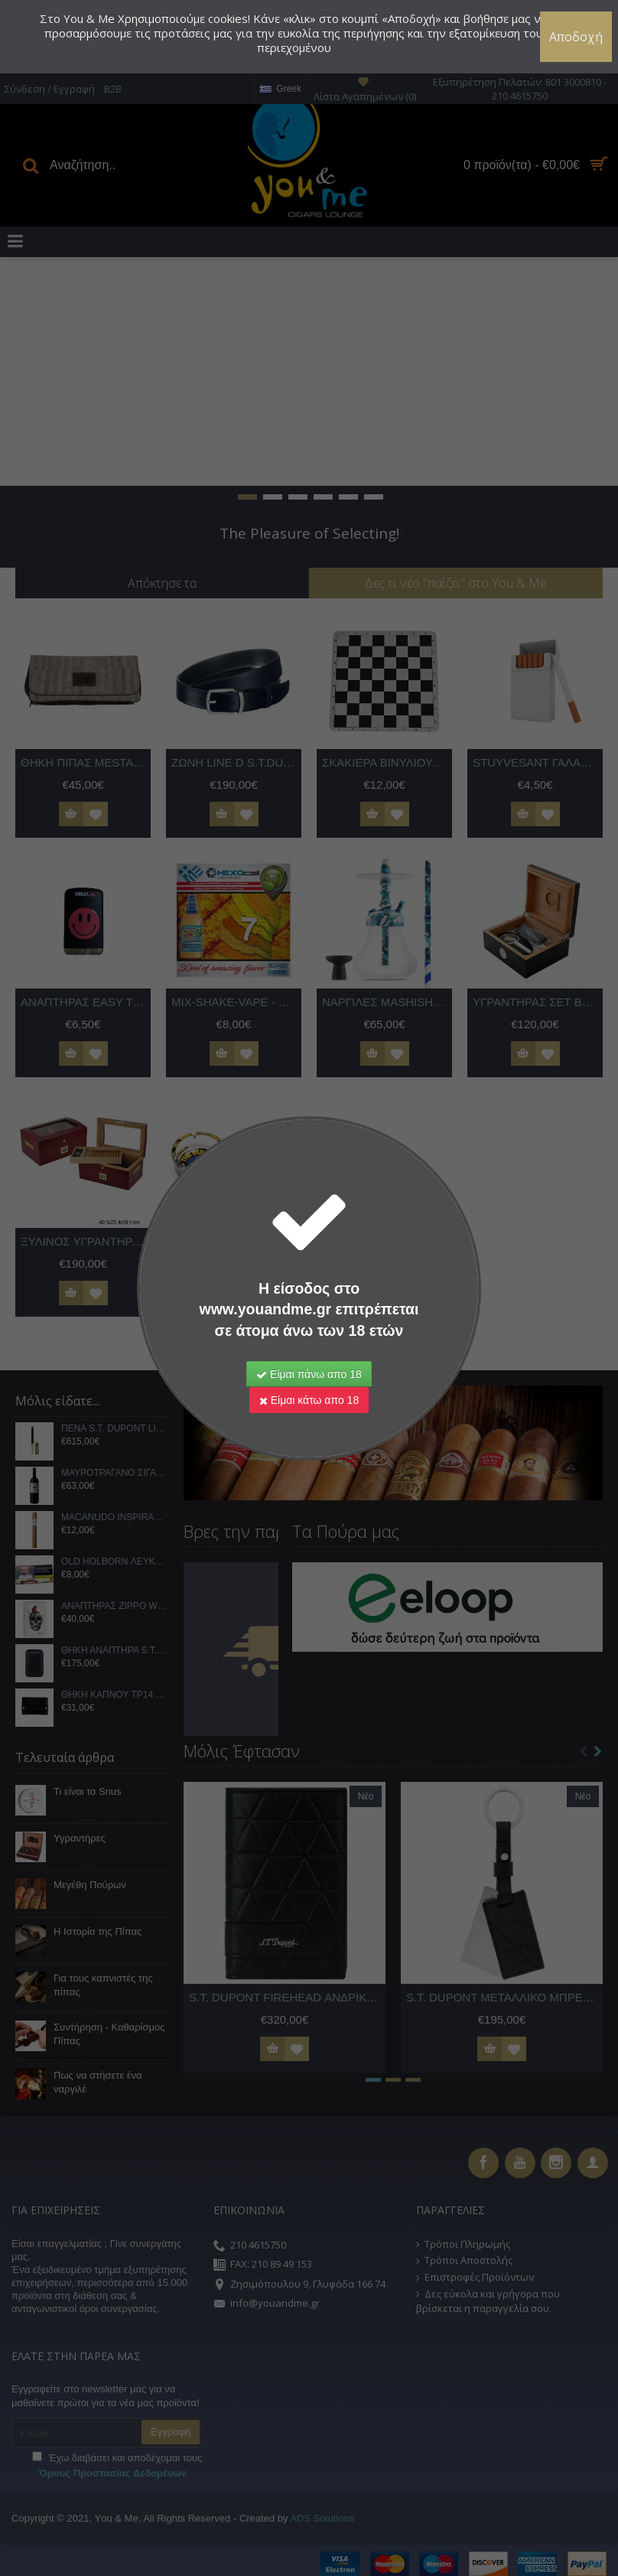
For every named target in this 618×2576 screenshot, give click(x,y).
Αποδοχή (576, 36)
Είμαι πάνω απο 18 (309, 1374)
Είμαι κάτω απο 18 (309, 1400)
